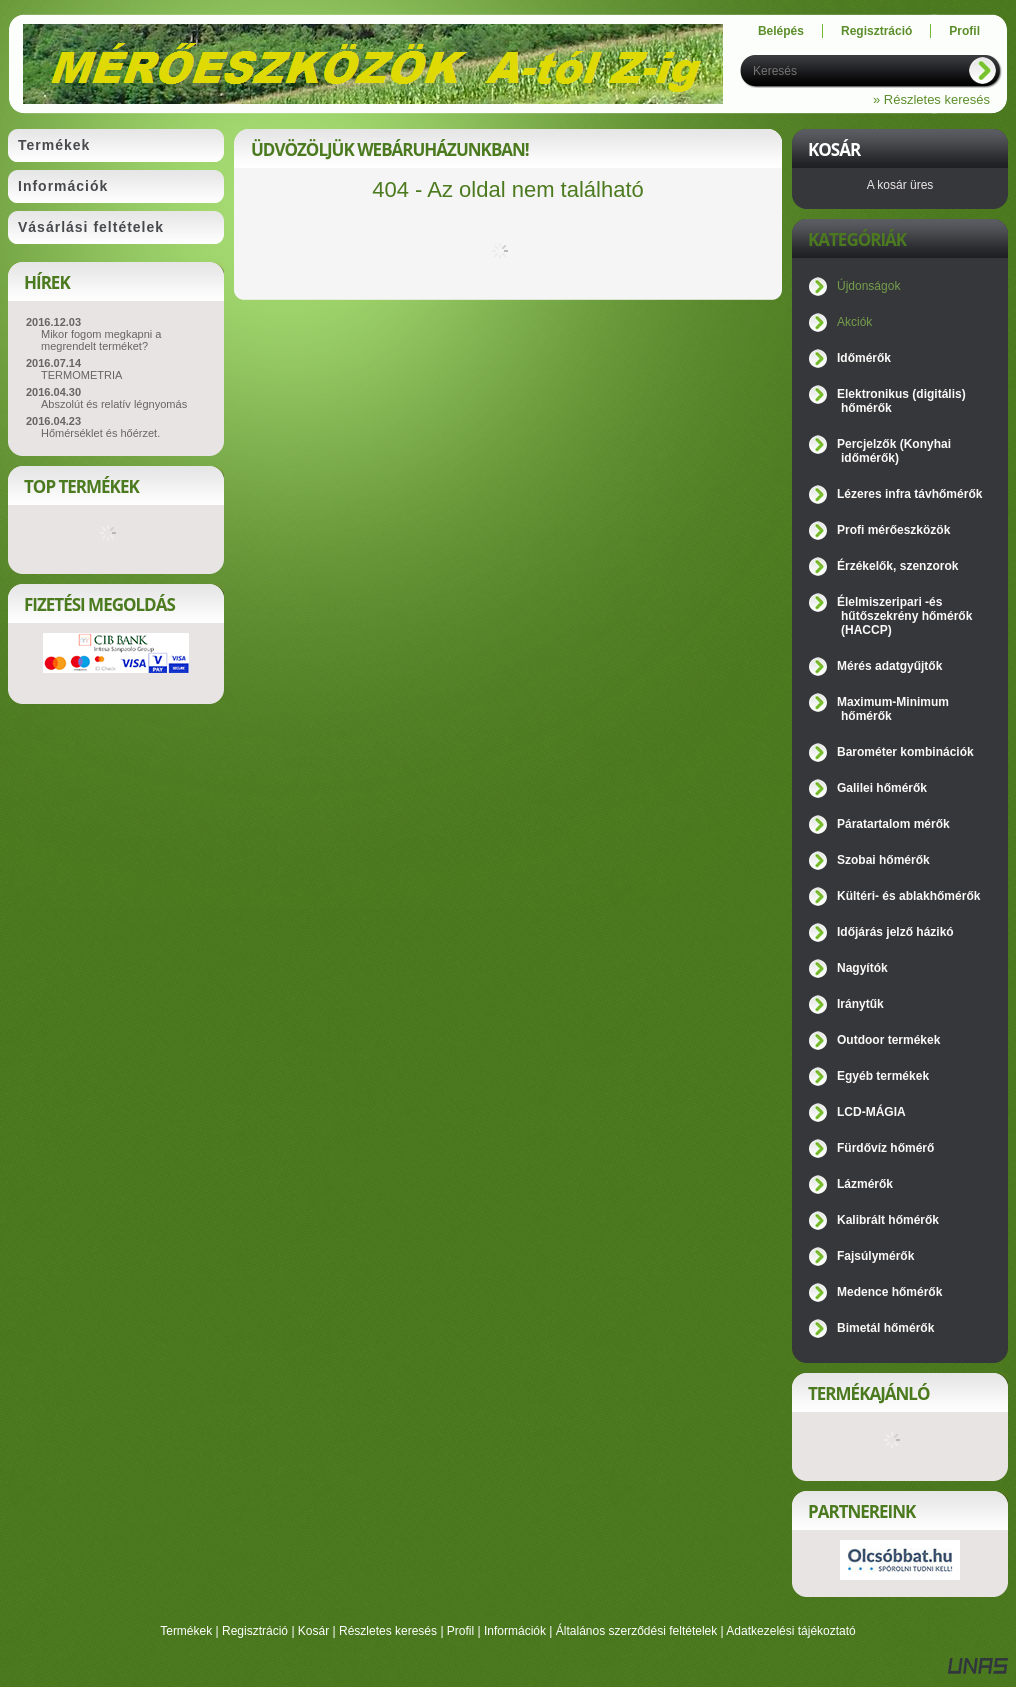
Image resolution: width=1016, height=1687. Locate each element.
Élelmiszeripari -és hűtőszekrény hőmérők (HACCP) (904, 616)
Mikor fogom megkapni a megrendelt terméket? (101, 340)
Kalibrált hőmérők (888, 1220)
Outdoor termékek (888, 1040)
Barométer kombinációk (905, 752)
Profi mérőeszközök (893, 530)
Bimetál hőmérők (885, 1328)
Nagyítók (862, 968)
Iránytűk (860, 1004)
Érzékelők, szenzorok (897, 566)
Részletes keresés (388, 1631)
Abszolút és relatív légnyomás (114, 404)
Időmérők (864, 358)
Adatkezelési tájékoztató (790, 1631)
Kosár (313, 1631)
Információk (515, 1631)
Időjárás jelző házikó (895, 932)
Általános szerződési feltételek (636, 1631)
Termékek (186, 1631)
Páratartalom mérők (893, 824)
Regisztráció (255, 1631)
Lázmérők (865, 1184)
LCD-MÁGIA (871, 1112)
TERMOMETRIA (81, 375)
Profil (460, 1631)
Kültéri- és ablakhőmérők (908, 896)
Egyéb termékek (883, 1076)
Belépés (781, 31)
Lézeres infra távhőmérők (909, 494)
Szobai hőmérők (883, 860)
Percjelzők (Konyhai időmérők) (894, 451)
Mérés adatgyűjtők (889, 666)
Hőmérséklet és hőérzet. (100, 433)
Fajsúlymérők (875, 1256)
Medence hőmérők (889, 1292)
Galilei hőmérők (882, 788)
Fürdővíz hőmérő (885, 1148)
